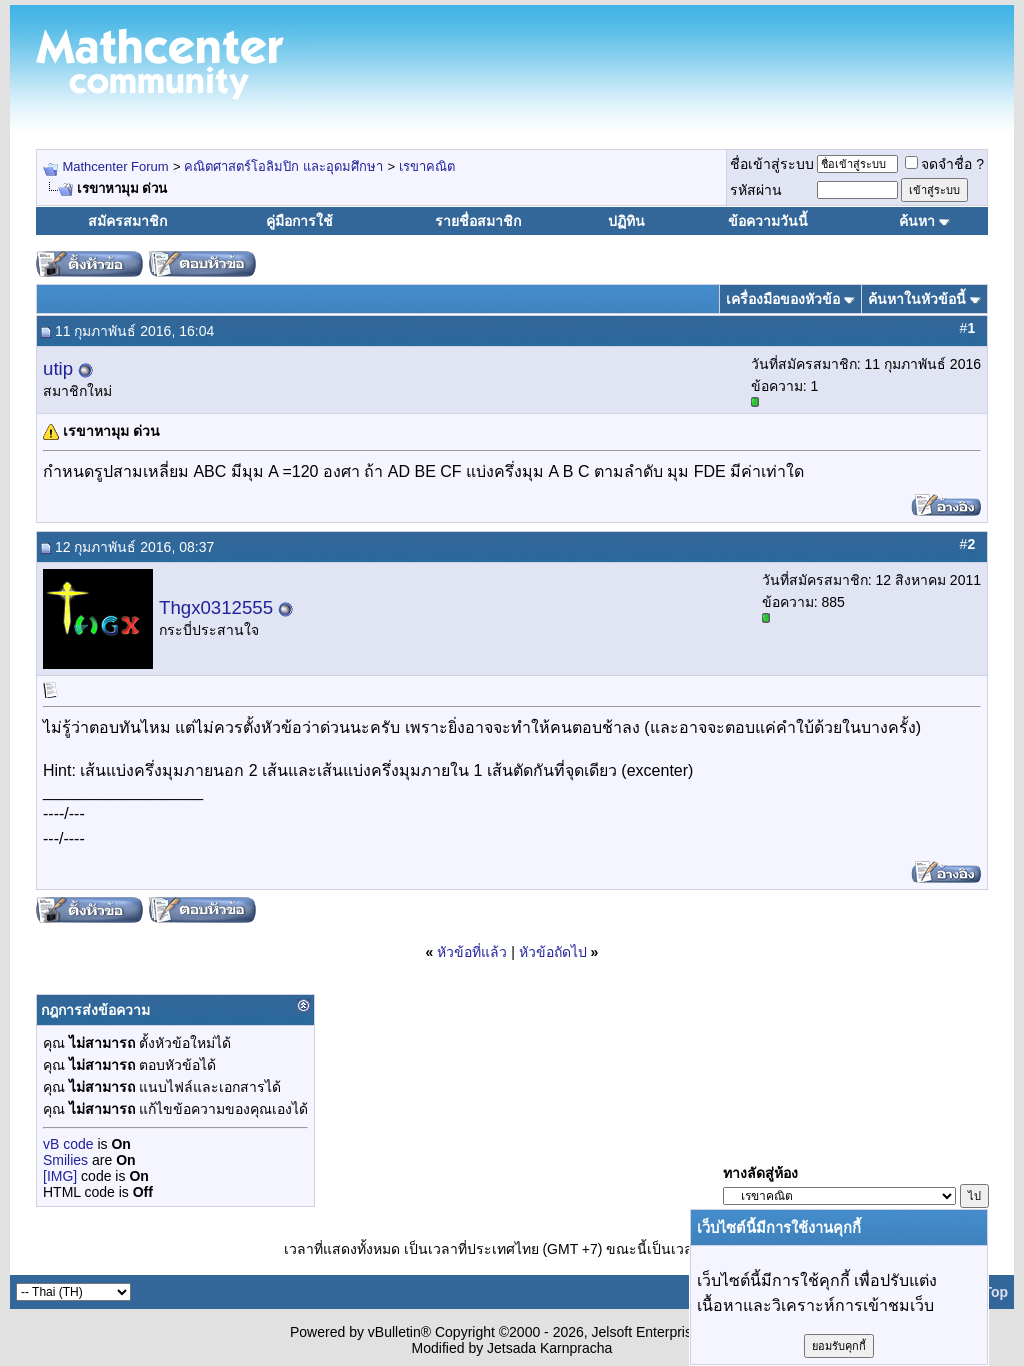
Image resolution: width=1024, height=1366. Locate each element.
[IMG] (60, 1176)
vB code (68, 1144)
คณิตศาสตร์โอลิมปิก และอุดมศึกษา (283, 166)
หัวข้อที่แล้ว (472, 952)
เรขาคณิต (427, 166)
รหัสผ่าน (756, 190)
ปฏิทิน (626, 221)
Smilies (65, 1160)
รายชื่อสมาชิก (478, 221)
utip (58, 368)
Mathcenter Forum (115, 166)
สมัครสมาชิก (127, 221)
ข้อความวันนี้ (768, 221)
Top (995, 1292)
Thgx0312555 (216, 607)
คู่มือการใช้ (299, 221)
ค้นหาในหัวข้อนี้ (917, 299)
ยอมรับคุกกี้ (839, 1346)
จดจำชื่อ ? (944, 164)
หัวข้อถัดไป (553, 952)
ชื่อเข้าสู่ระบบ (772, 164)
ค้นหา (917, 221)
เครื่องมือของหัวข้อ (783, 299)
